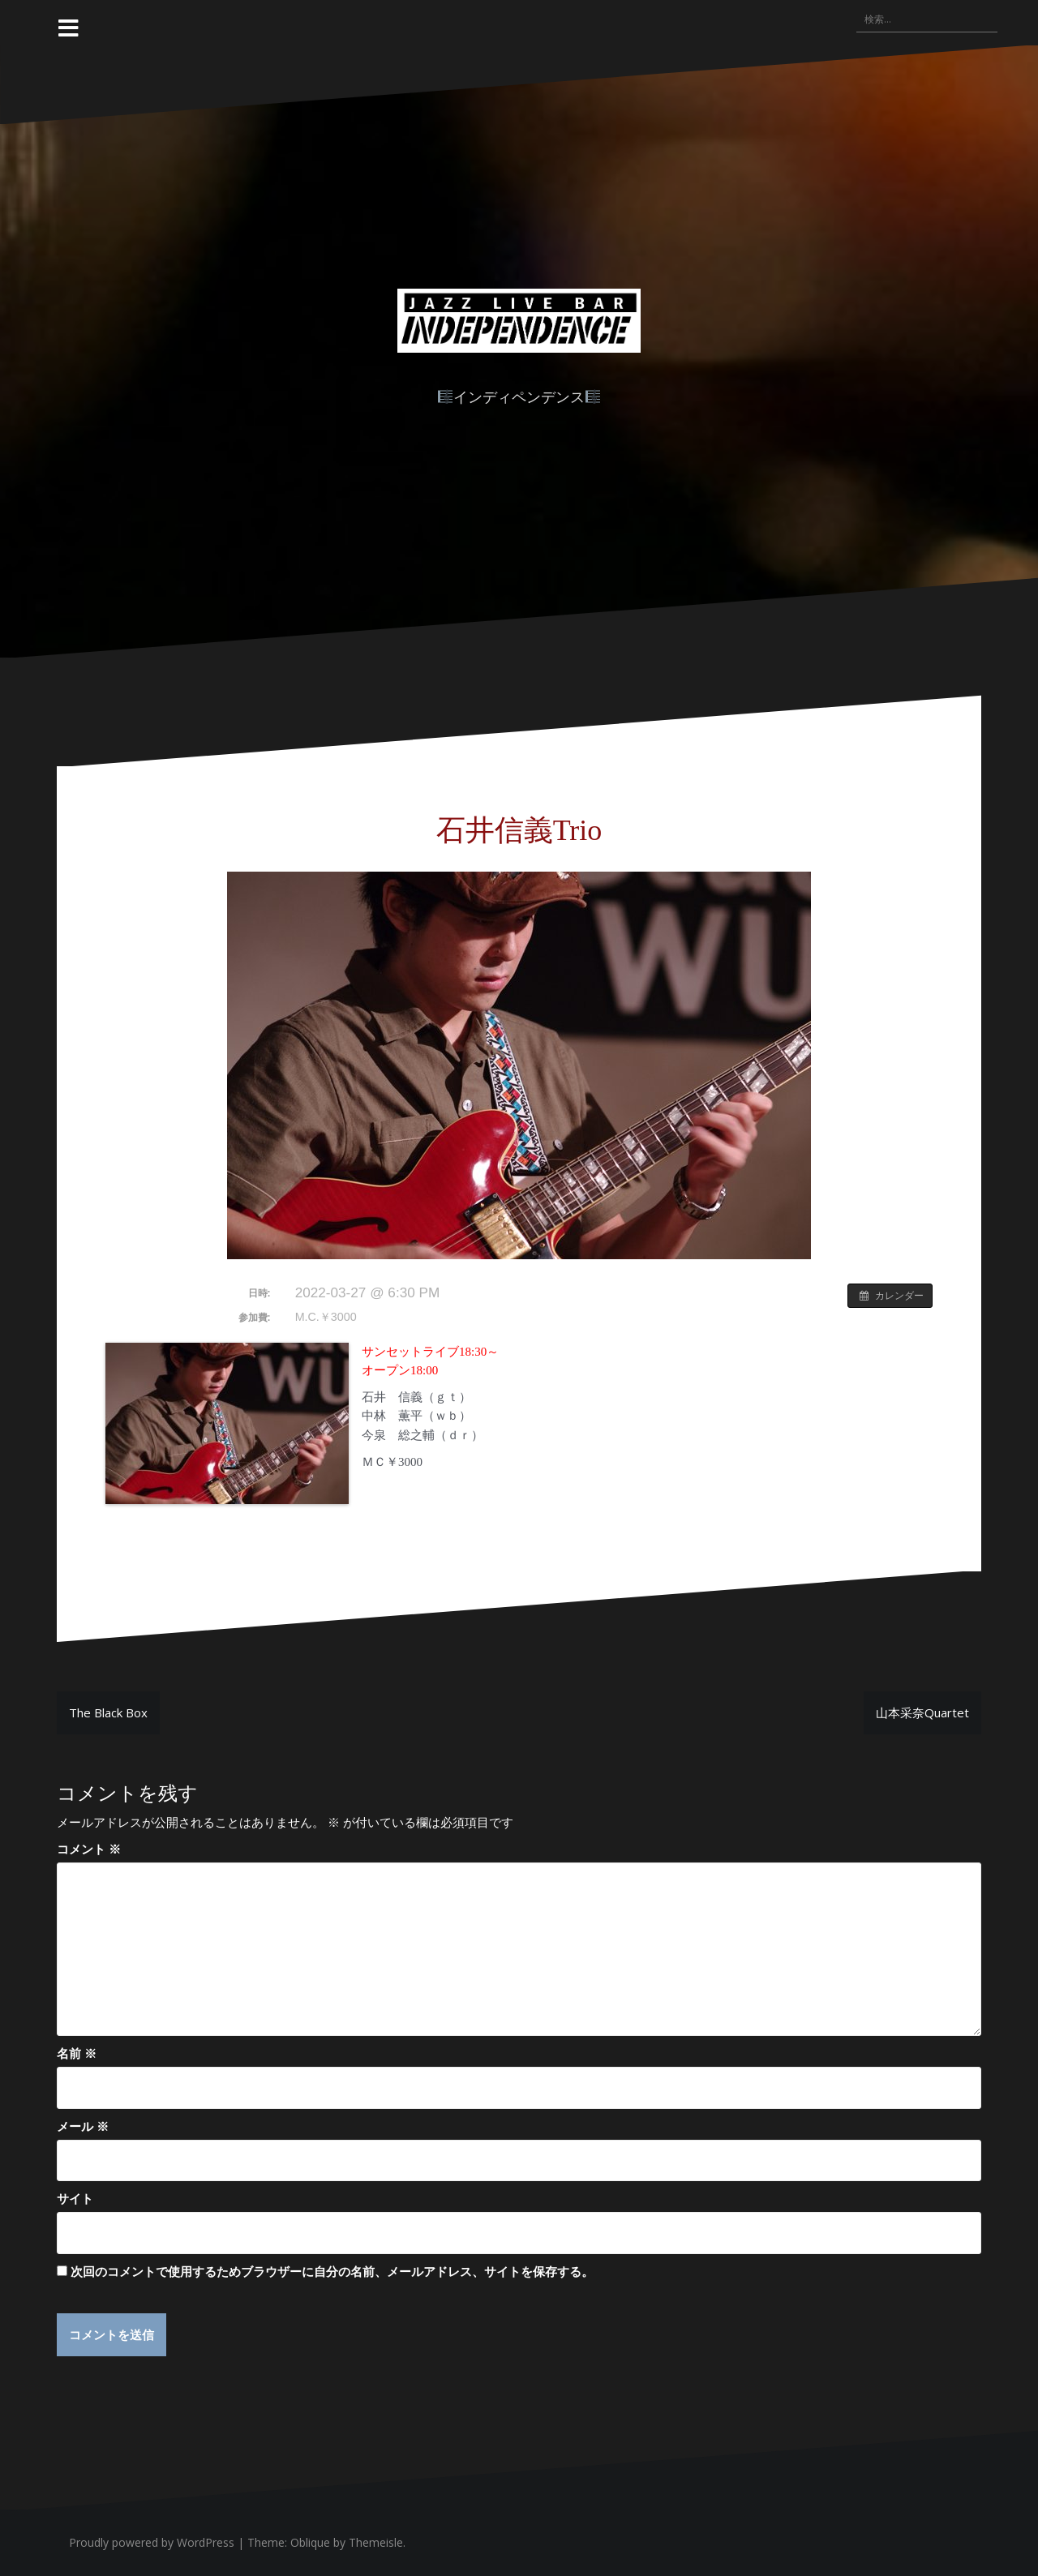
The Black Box (108, 1712)
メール (83, 2126)
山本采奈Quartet (922, 1712)
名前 (77, 2053)
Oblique (310, 2543)
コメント (89, 1849)
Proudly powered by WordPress (151, 2543)
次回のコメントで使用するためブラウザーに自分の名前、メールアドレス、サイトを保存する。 (332, 2271)
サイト (75, 2198)
